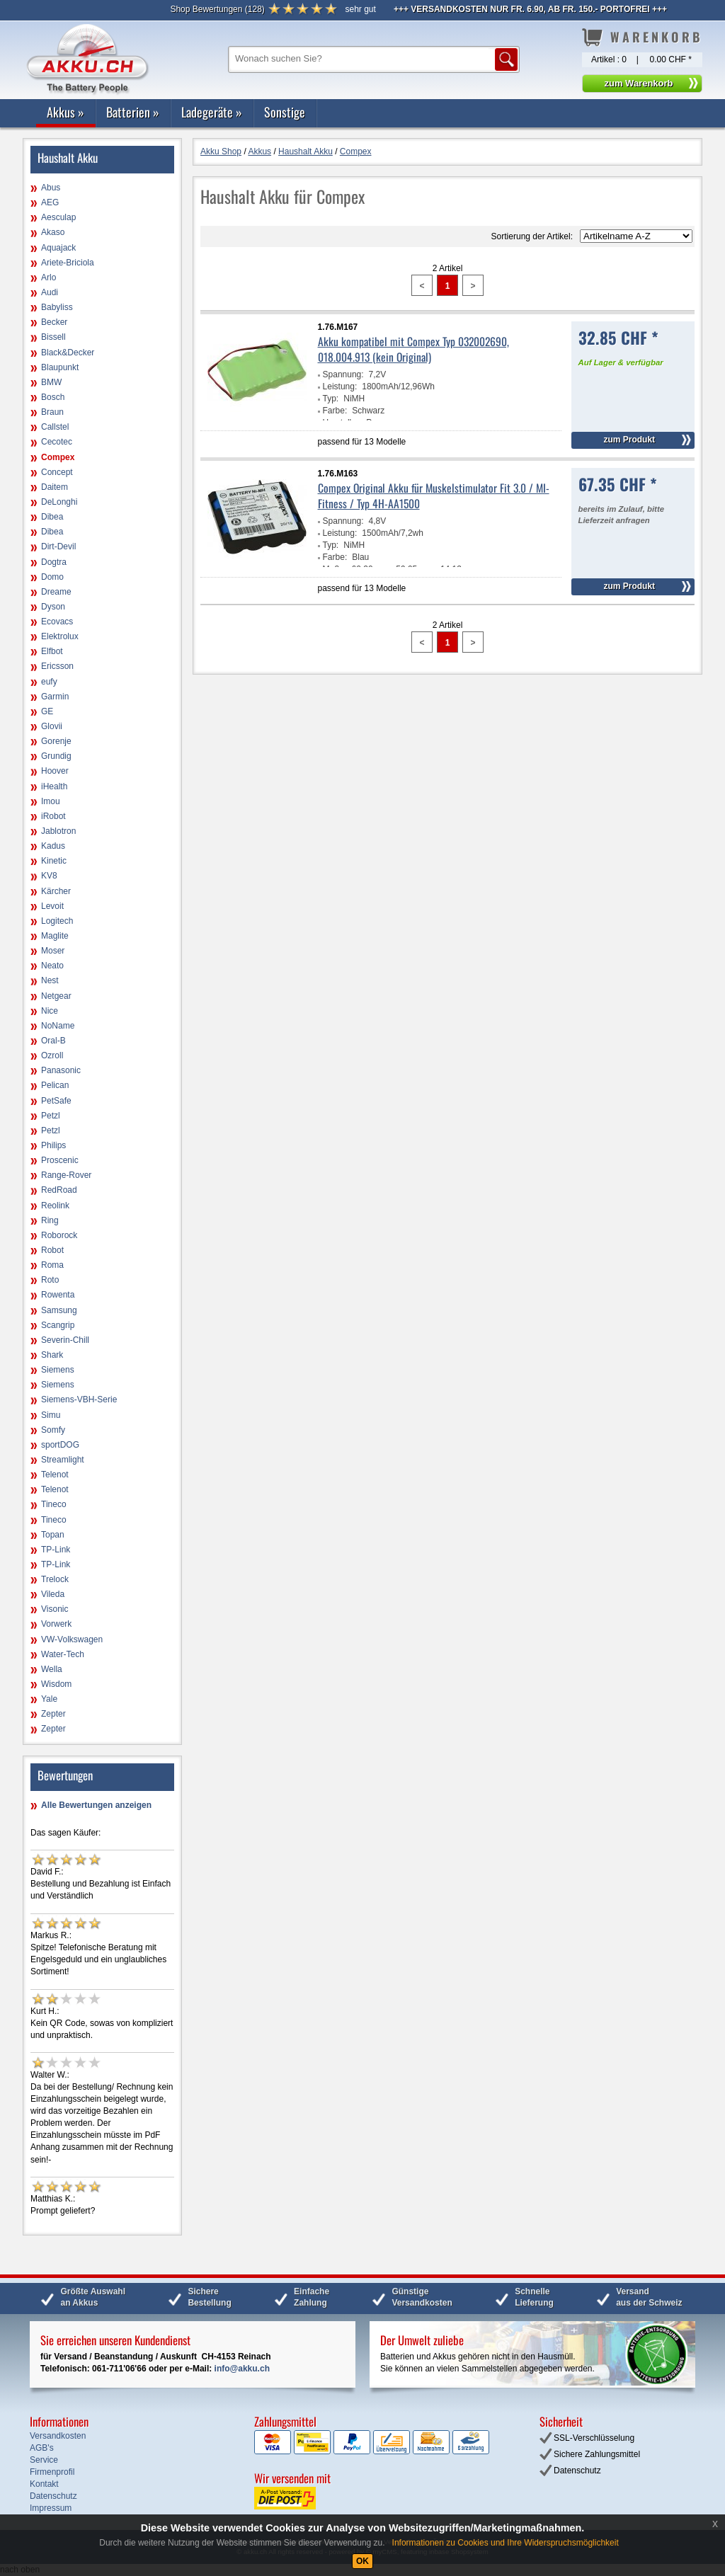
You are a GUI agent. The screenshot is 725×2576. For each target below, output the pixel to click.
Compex (57, 457)
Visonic (54, 1609)
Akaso (52, 232)
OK (362, 2561)
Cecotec (56, 442)
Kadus (53, 846)
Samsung (59, 1310)
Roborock (59, 1235)
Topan (52, 1535)
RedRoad (59, 1190)
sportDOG (60, 1445)
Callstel (55, 427)
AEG (50, 202)
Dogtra (54, 562)
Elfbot (52, 651)
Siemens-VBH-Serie (79, 1399)
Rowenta (57, 1295)
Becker (54, 322)
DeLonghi (59, 502)
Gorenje (56, 741)
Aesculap (58, 217)
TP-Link (55, 1550)
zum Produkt (629, 440)
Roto (50, 1280)
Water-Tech (62, 1654)
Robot (52, 1250)
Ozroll (52, 1055)
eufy (49, 682)
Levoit (52, 906)
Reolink (55, 1205)
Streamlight (62, 1460)
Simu (50, 1415)
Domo (52, 577)
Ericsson (57, 666)
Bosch (52, 397)
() (217, 9)
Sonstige (284, 112)
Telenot (55, 1474)
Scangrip (57, 1325)
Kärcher (56, 891)
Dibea (52, 517)
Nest (50, 980)
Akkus (65, 112)
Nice (49, 1011)
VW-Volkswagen (72, 1639)
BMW (51, 382)
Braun (52, 412)
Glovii (51, 726)
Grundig (56, 756)
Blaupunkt (60, 367)
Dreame (56, 592)
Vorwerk (56, 1624)
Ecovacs (57, 621)
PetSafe (56, 1101)
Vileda (52, 1594)
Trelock (55, 1579)
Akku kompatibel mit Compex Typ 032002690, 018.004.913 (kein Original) (413, 349)
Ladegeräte (211, 112)
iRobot (53, 816)
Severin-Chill (65, 1340)
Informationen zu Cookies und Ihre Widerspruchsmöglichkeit (505, 2543)
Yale (49, 1699)
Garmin (55, 697)
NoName (57, 1026)
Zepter (53, 1714)
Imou (50, 801)
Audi (49, 292)
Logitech (57, 921)
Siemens (57, 1370)
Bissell (53, 337)
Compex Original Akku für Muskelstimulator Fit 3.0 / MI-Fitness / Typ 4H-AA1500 (433, 495)
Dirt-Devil (58, 546)
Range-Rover (66, 1175)
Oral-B (53, 1041)
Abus (50, 188)
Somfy (53, 1430)
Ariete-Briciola (67, 263)
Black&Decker (67, 352)
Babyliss (57, 307)
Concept (57, 472)
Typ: (331, 398)
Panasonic (61, 1070)
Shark (52, 1355)
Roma (52, 1265)
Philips (53, 1145)
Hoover (55, 771)
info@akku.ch (242, 2369)
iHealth (54, 786)
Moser (52, 951)
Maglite (55, 936)
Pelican (55, 1085)
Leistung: (340, 386)
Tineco (54, 1504)
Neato (52, 966)
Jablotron (58, 831)
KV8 (49, 876)
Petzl (50, 1116)
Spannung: (343, 374)
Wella (51, 1669)
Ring (50, 1220)
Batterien (132, 112)
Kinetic (54, 861)
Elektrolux (60, 636)
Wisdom (56, 1684)
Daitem (54, 487)
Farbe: (335, 411)
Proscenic (60, 1160)
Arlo (48, 277)
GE (47, 711)
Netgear (56, 996)
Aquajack (58, 248)
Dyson (53, 607)
